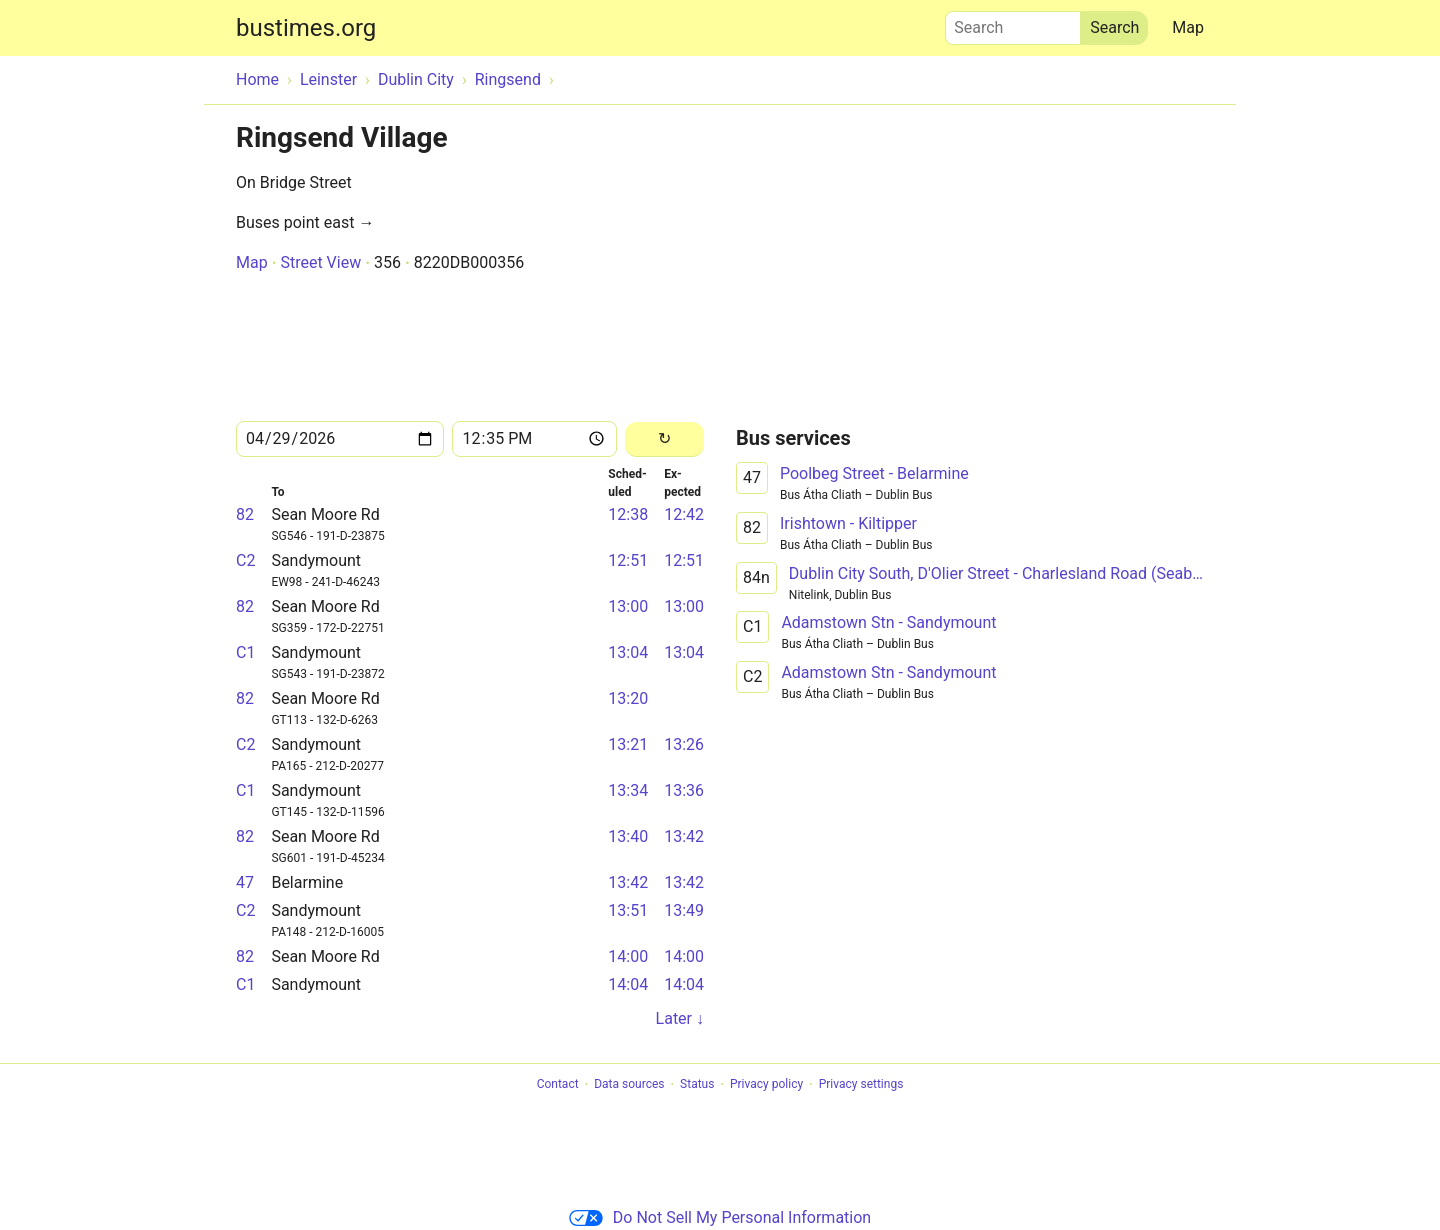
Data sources (629, 1085)
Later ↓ (680, 1018)
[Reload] (664, 439)
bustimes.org (306, 28)
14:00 (628, 956)
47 (245, 882)
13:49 (684, 910)
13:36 (684, 790)
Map (1188, 27)
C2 (245, 560)
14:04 (628, 984)
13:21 (628, 744)
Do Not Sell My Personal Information (720, 1217)
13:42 (684, 836)
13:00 (628, 606)
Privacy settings (861, 1085)
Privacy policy (766, 1085)
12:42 (684, 514)
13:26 (684, 744)
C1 (245, 652)
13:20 (628, 698)
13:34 (628, 790)
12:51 (628, 560)
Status (697, 1085)
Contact (558, 1085)
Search (1013, 23)
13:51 (628, 910)
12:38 (628, 514)
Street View (320, 262)
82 (245, 514)
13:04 (628, 652)
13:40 (628, 836)
